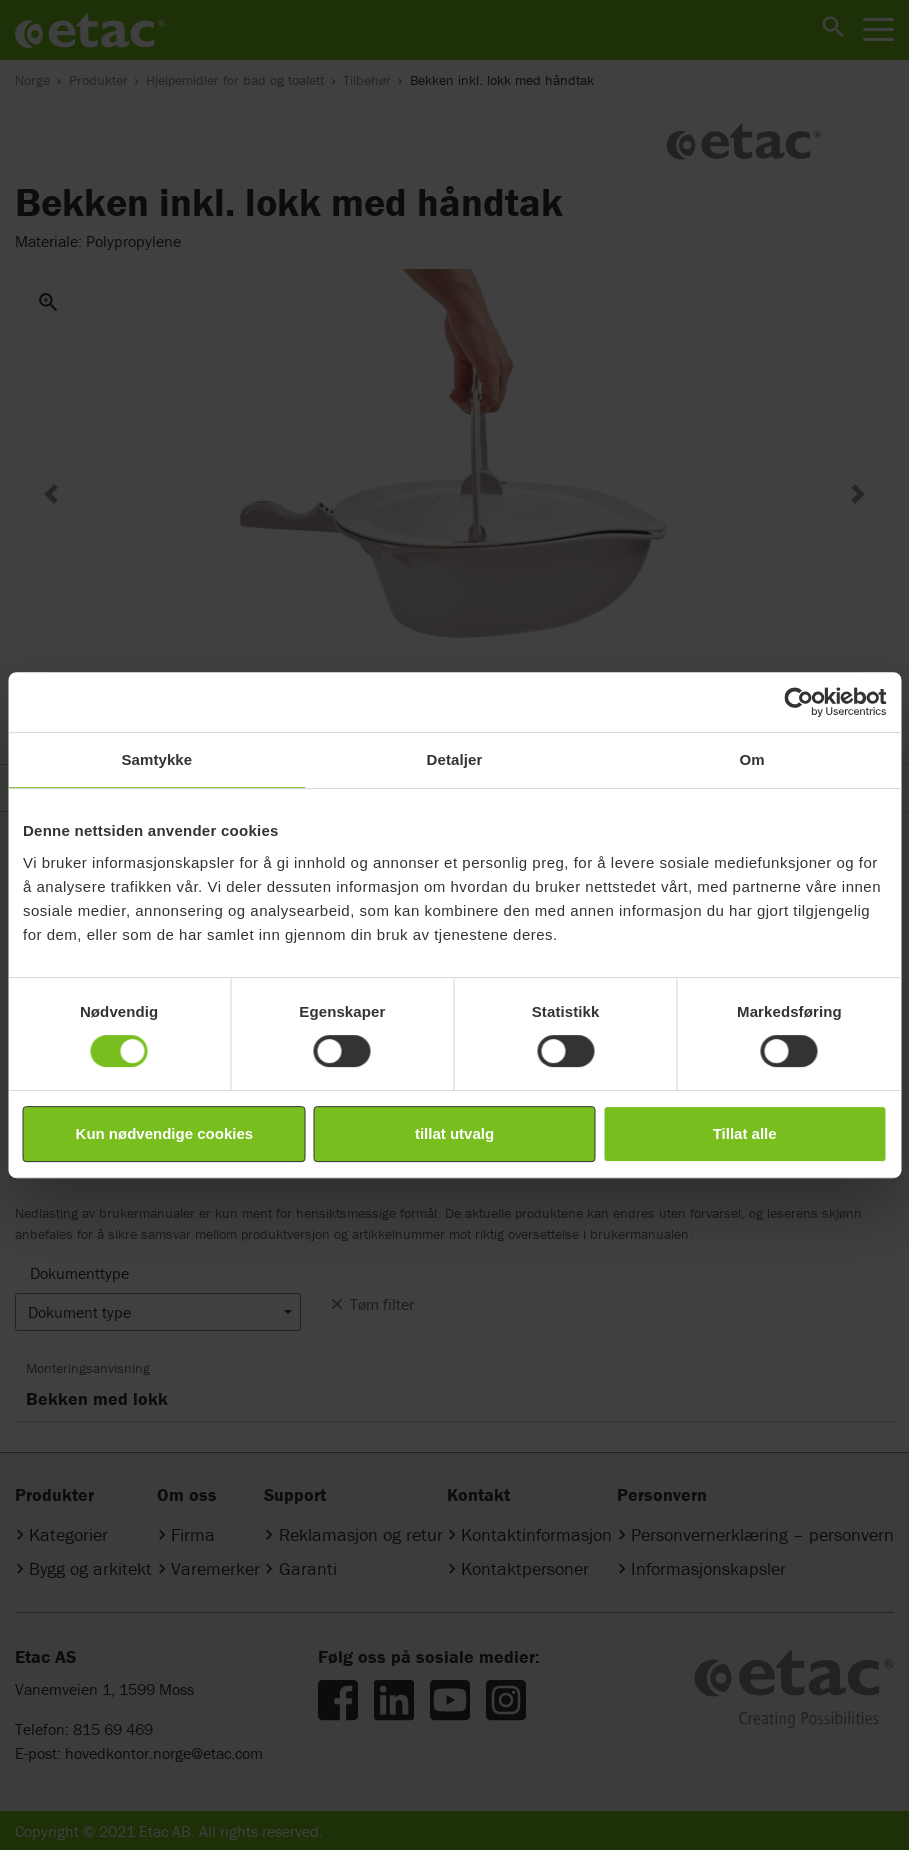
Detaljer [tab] (455, 759)
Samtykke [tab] (156, 759)
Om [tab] (752, 759)
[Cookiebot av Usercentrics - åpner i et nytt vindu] (798, 702)
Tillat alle (745, 1133)
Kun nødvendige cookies (165, 1133)
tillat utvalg (454, 1133)
